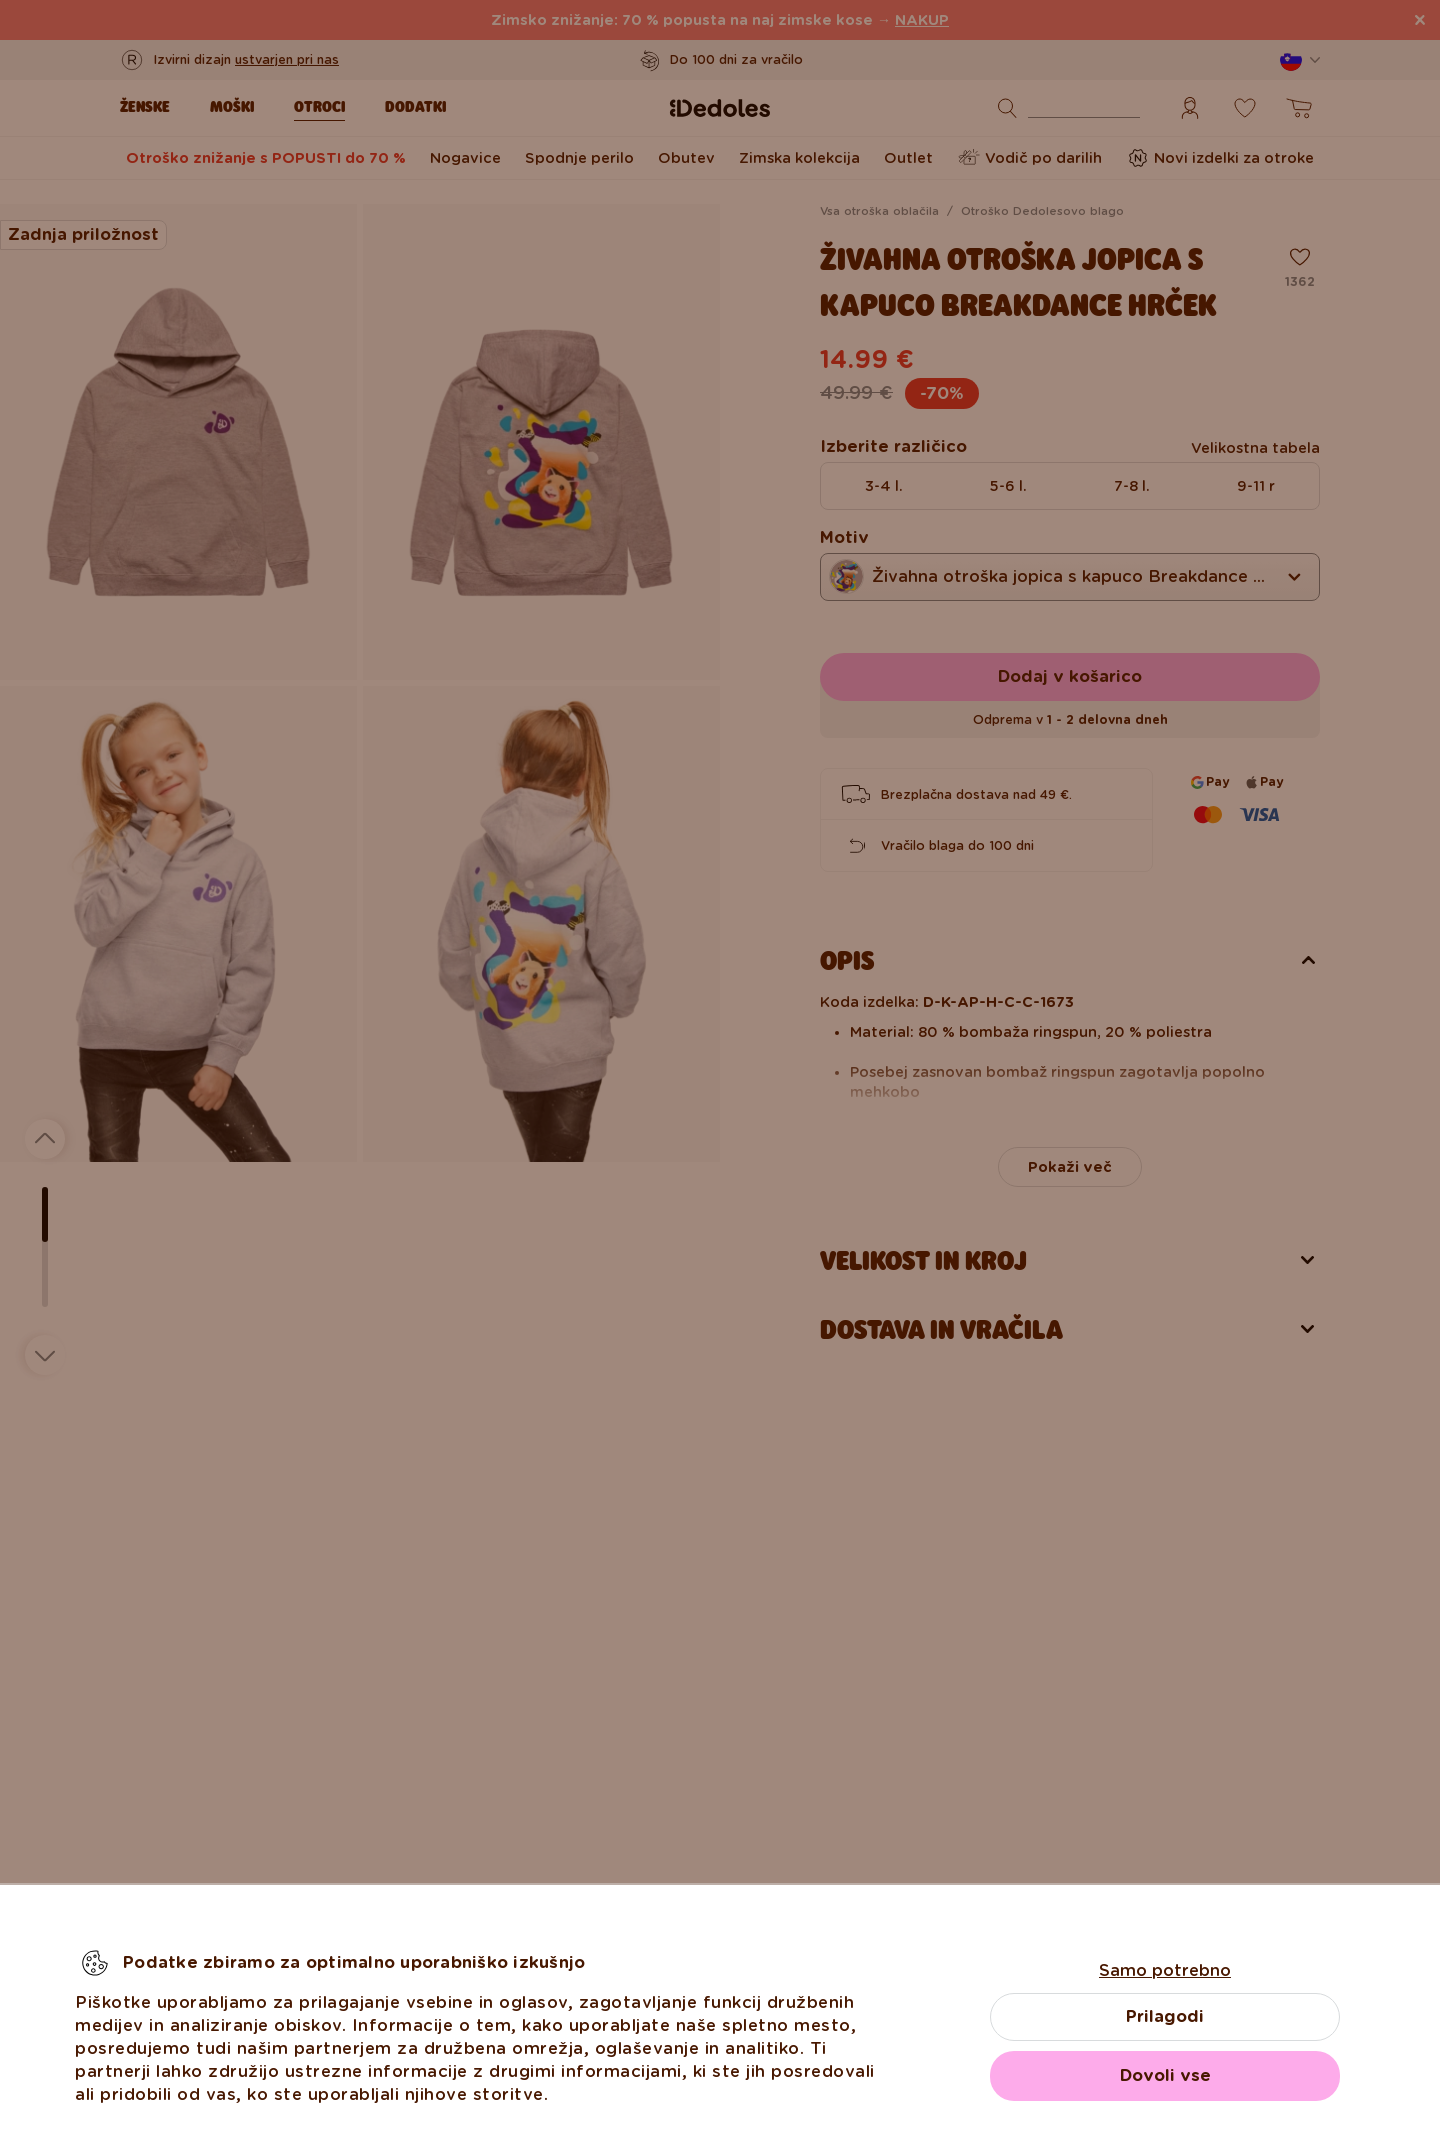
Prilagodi (1165, 2016)
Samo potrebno (1165, 1970)
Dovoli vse (1165, 2075)
